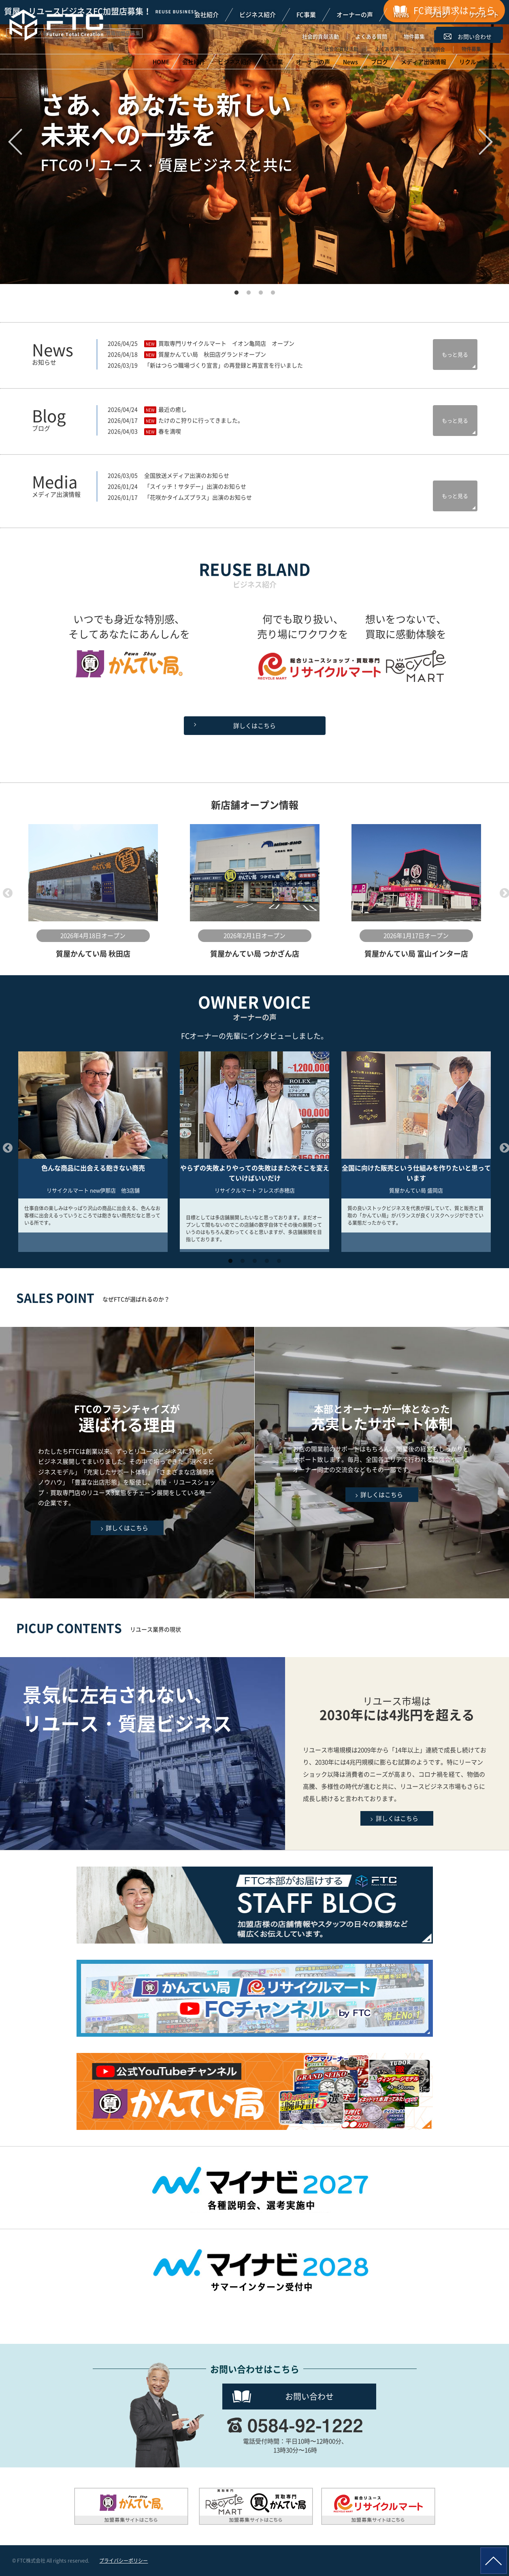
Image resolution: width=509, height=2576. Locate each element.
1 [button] (236, 290)
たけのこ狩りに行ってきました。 (200, 420)
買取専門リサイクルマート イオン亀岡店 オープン (226, 343)
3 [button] (261, 290)
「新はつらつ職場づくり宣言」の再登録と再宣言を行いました (223, 365)
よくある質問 (371, 36)
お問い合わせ (309, 2396)
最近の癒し (172, 409)
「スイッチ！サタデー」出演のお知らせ (195, 486)
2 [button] (249, 290)
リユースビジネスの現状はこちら (397, 1753)
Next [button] (503, 892)
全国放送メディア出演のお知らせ (186, 475)
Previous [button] (6, 892)
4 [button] (273, 290)
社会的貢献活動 (320, 36)
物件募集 (414, 36)
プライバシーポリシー (123, 2560)
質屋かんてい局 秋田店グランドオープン (212, 354)
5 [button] (279, 1258)
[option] (93, 891)
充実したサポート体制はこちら (382, 1462)
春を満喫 (169, 431)
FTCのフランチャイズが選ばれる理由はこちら (127, 1462)
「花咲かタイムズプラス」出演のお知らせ (198, 497)
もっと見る (455, 354)
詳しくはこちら (254, 725)
